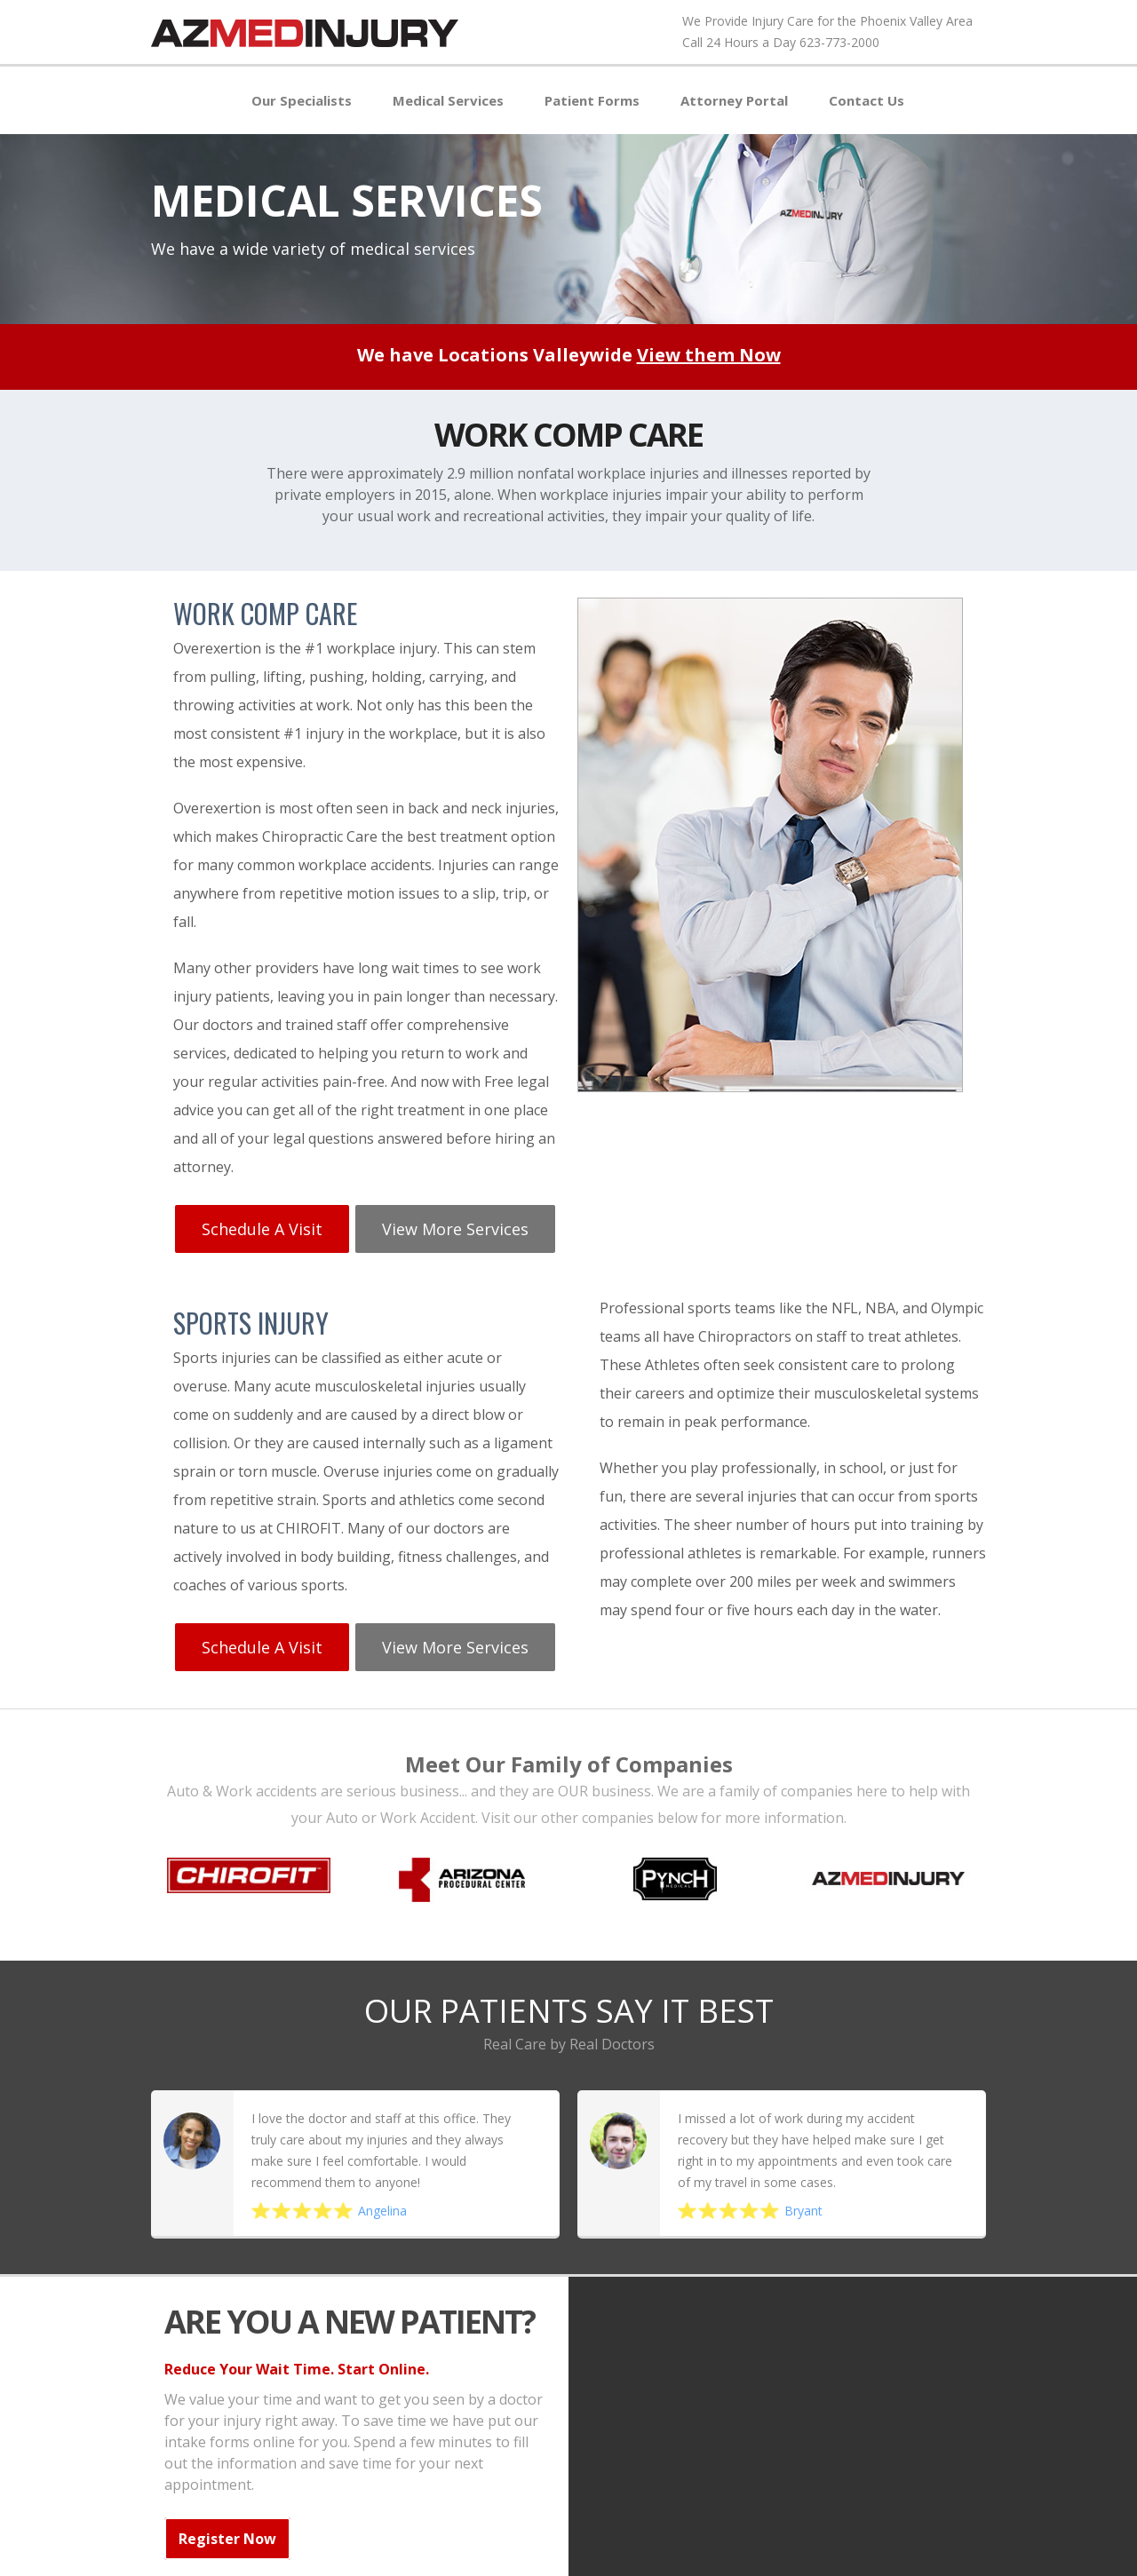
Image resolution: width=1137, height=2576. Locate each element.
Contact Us (866, 100)
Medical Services (448, 100)
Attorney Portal (734, 100)
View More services (451, 1222)
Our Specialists (301, 100)
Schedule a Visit (260, 1222)
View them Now (709, 355)
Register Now (227, 2523)
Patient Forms (592, 100)
